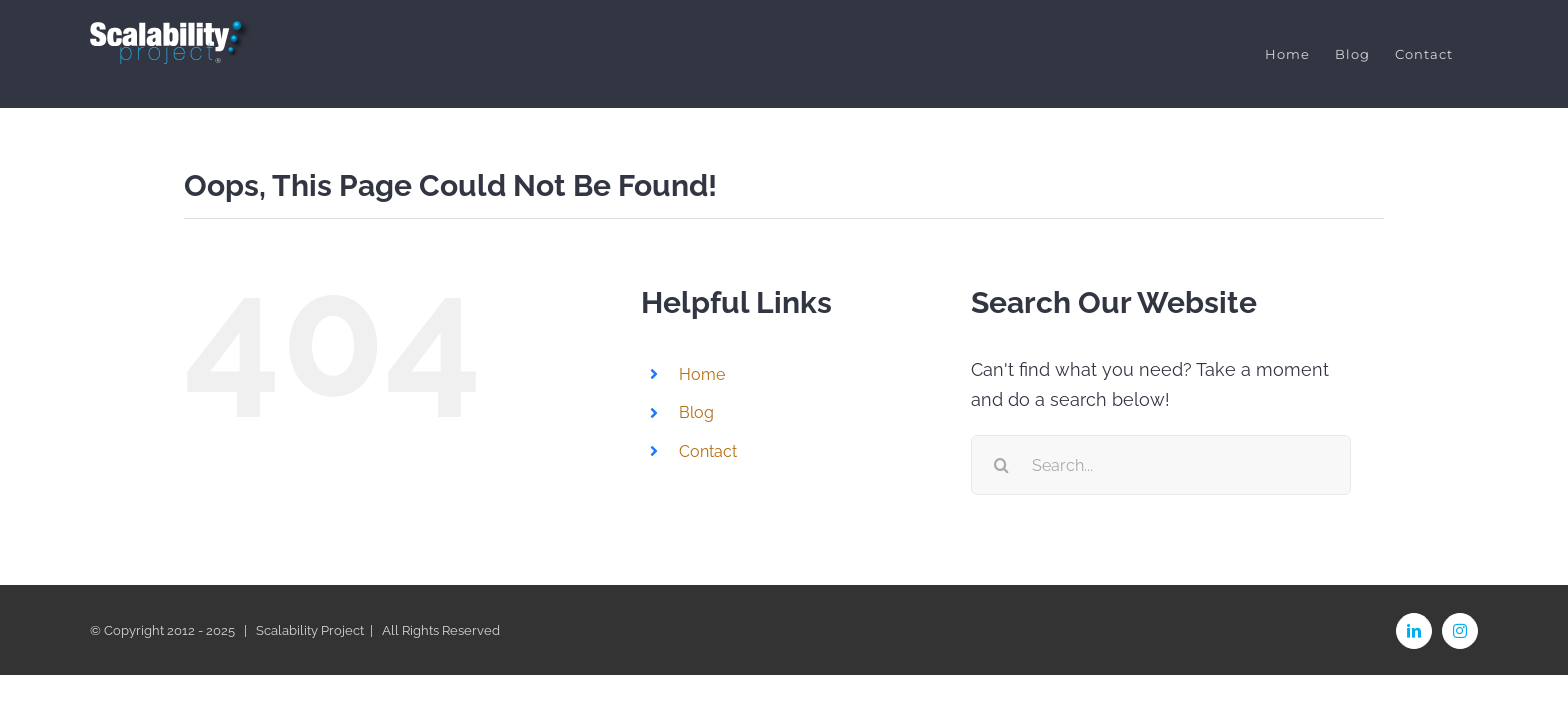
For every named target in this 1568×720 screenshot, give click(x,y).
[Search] (1001, 465)
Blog (696, 412)
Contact (708, 450)
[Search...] (1161, 465)
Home (702, 374)
